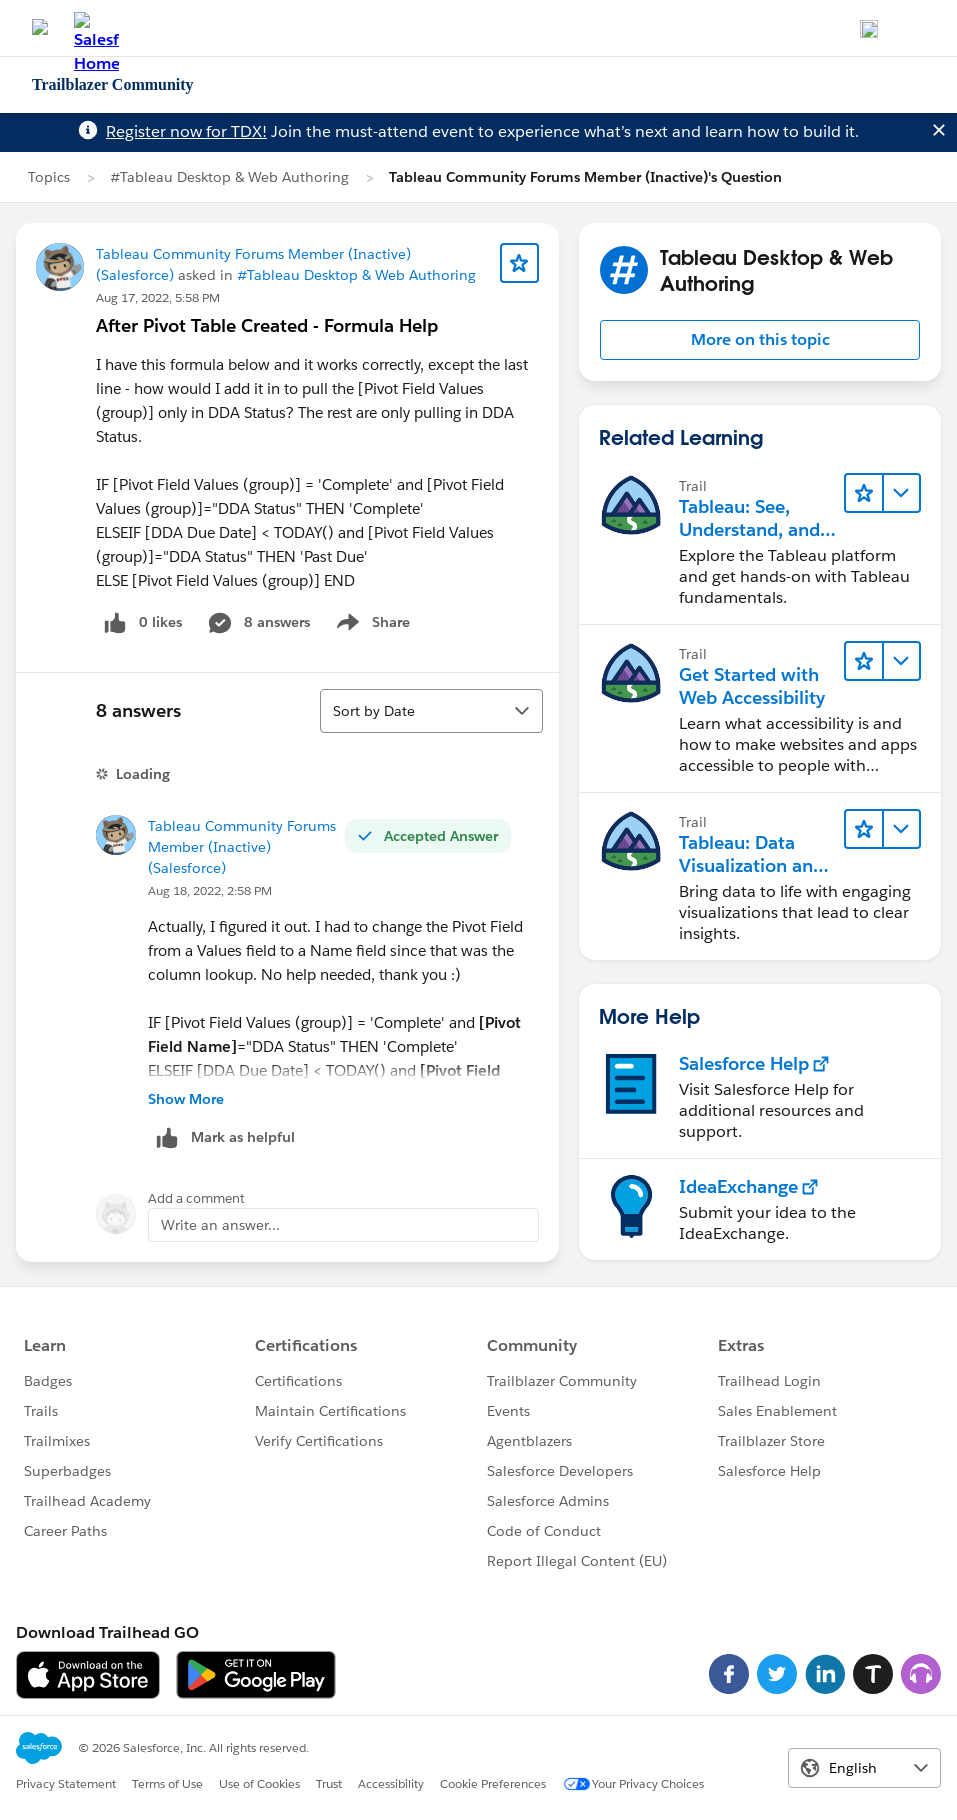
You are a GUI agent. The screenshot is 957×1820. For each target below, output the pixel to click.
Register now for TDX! (186, 131)
